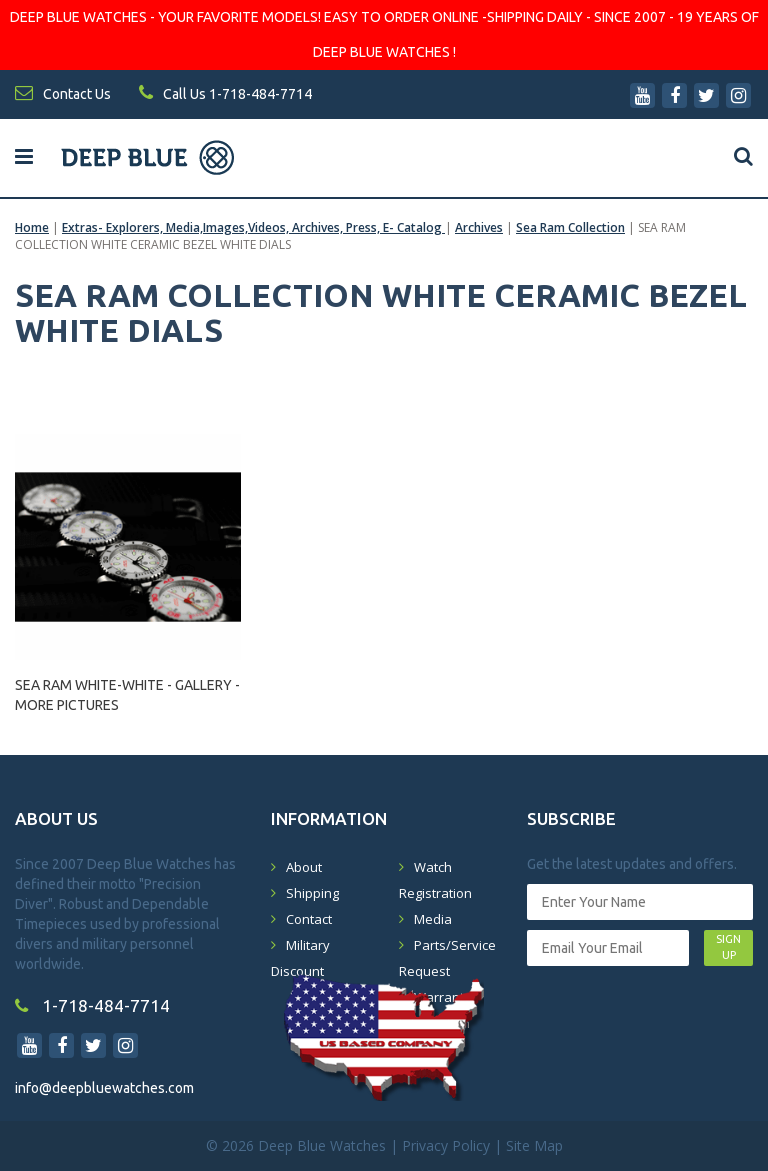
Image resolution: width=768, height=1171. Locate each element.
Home (32, 227)
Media (433, 919)
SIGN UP (728, 947)
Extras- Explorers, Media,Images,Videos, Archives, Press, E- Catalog (253, 227)
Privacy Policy (446, 1145)
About (304, 867)
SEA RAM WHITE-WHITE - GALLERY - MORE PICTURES (127, 695)
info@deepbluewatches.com (104, 1088)
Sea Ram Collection (570, 227)
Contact (309, 919)
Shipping (312, 893)
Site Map (534, 1145)
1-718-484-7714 (92, 1005)
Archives (479, 227)
